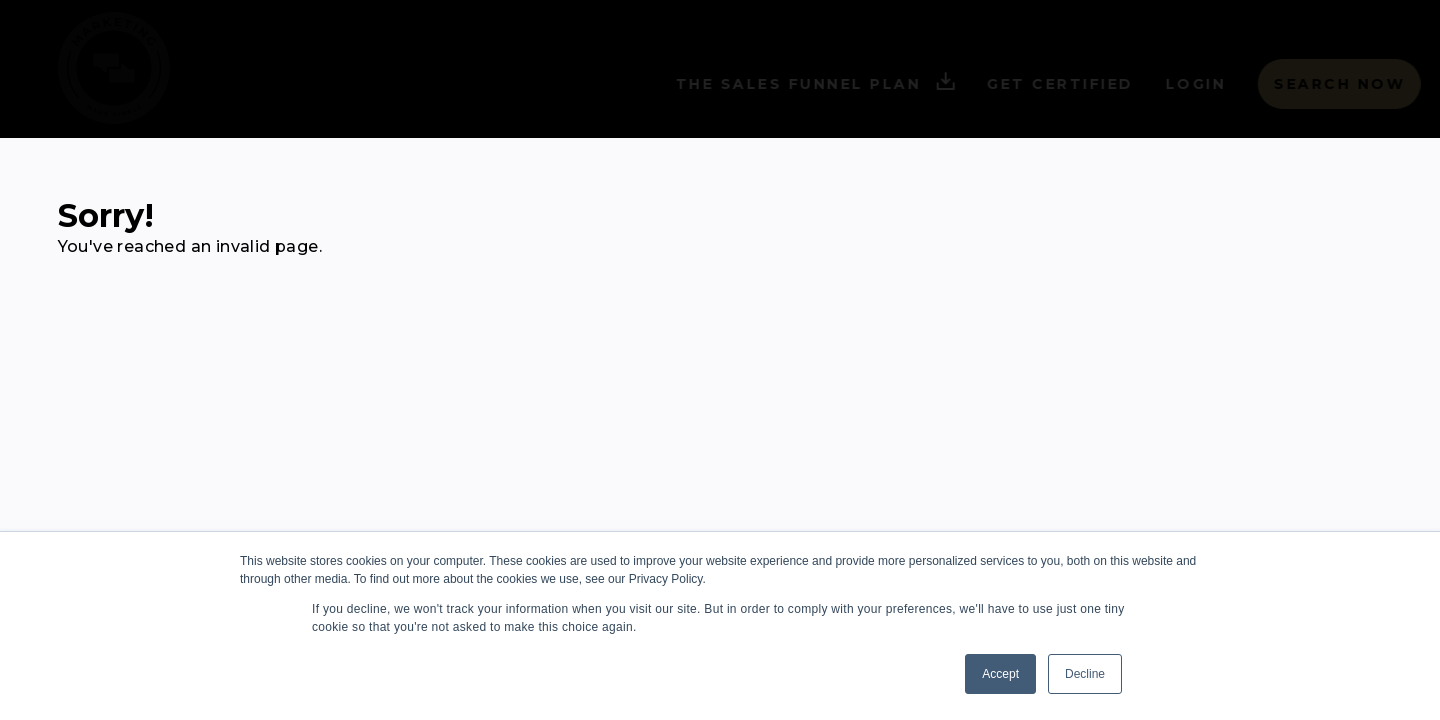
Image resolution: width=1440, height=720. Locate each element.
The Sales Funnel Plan (777, 84)
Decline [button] (1085, 674)
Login (1157, 84)
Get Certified (1021, 84)
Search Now (1300, 84)
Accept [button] (1000, 674)
